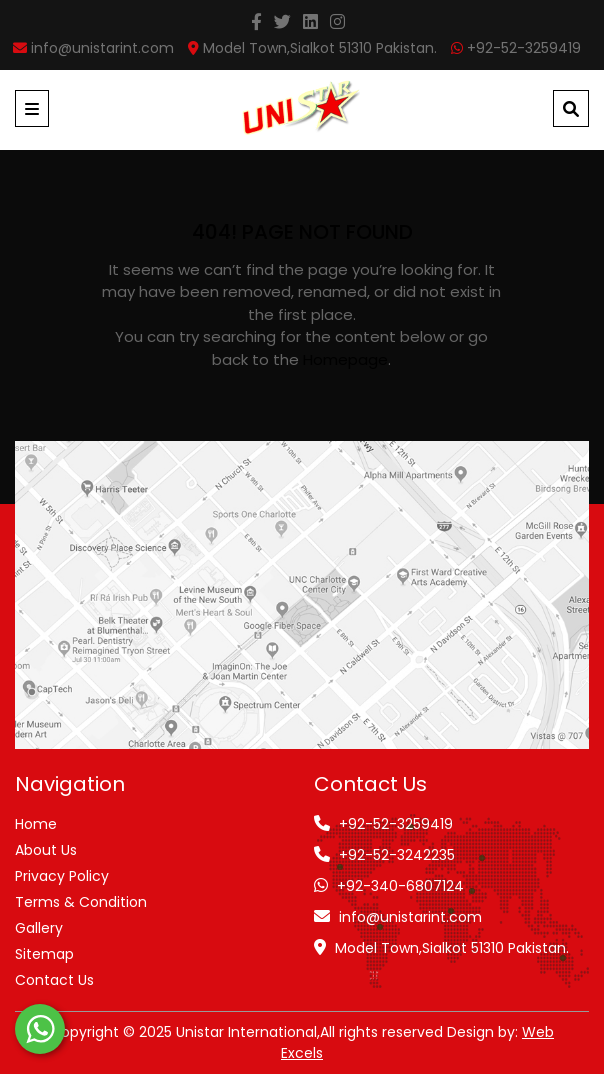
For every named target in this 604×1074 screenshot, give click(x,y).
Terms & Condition (81, 902)
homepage (345, 359)
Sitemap (44, 954)
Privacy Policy (62, 876)
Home (36, 824)
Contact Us (54, 980)
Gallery (39, 928)
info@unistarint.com (410, 917)
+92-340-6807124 (400, 886)
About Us (46, 850)
